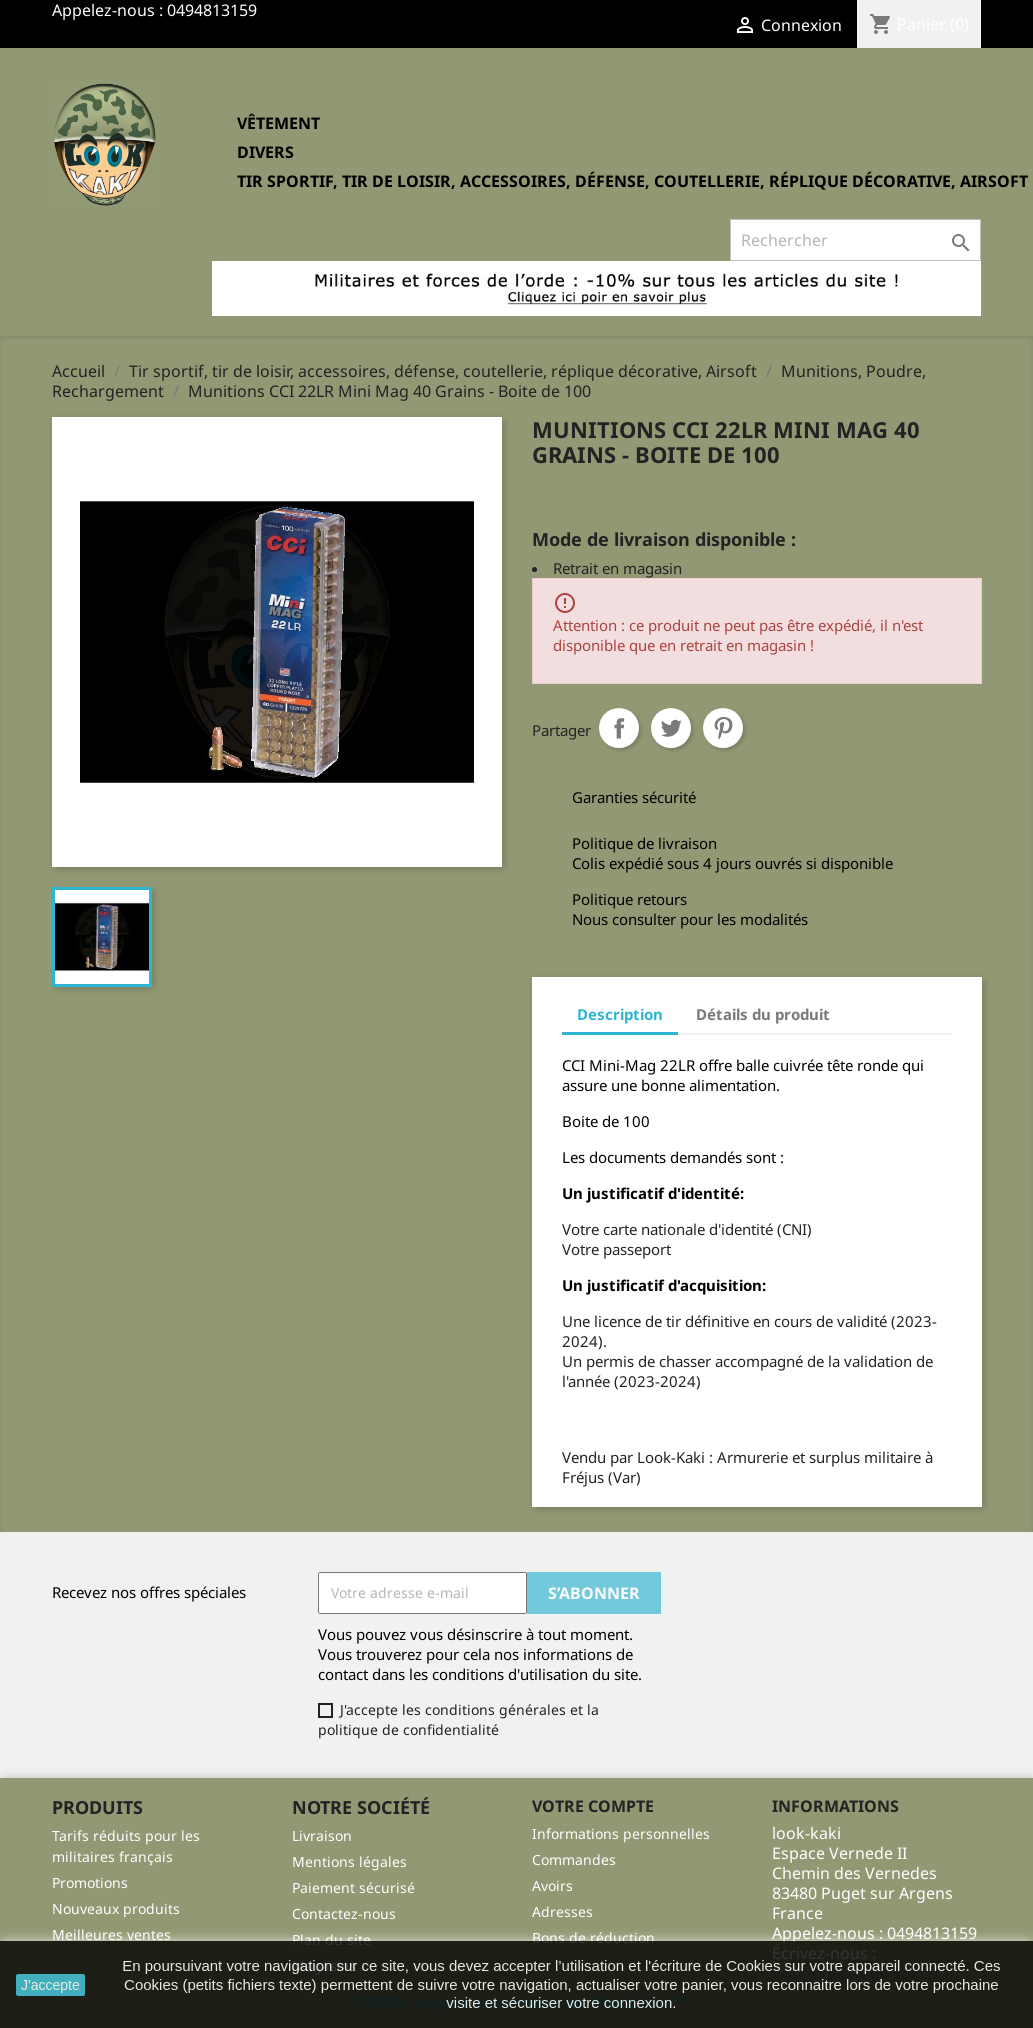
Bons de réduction (593, 1937)
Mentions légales (349, 1861)
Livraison (322, 1835)
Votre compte (593, 1806)
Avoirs (552, 1885)
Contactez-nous (344, 1913)
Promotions (90, 1882)
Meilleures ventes (111, 1934)
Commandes (574, 1859)
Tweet (671, 728)
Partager (619, 728)
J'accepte (50, 1985)
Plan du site (331, 1939)
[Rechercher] (855, 240)
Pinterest (723, 728)
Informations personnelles (621, 1833)
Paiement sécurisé (353, 1887)
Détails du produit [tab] (763, 1014)
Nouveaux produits (116, 1908)
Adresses (562, 1911)
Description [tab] (620, 1014)
